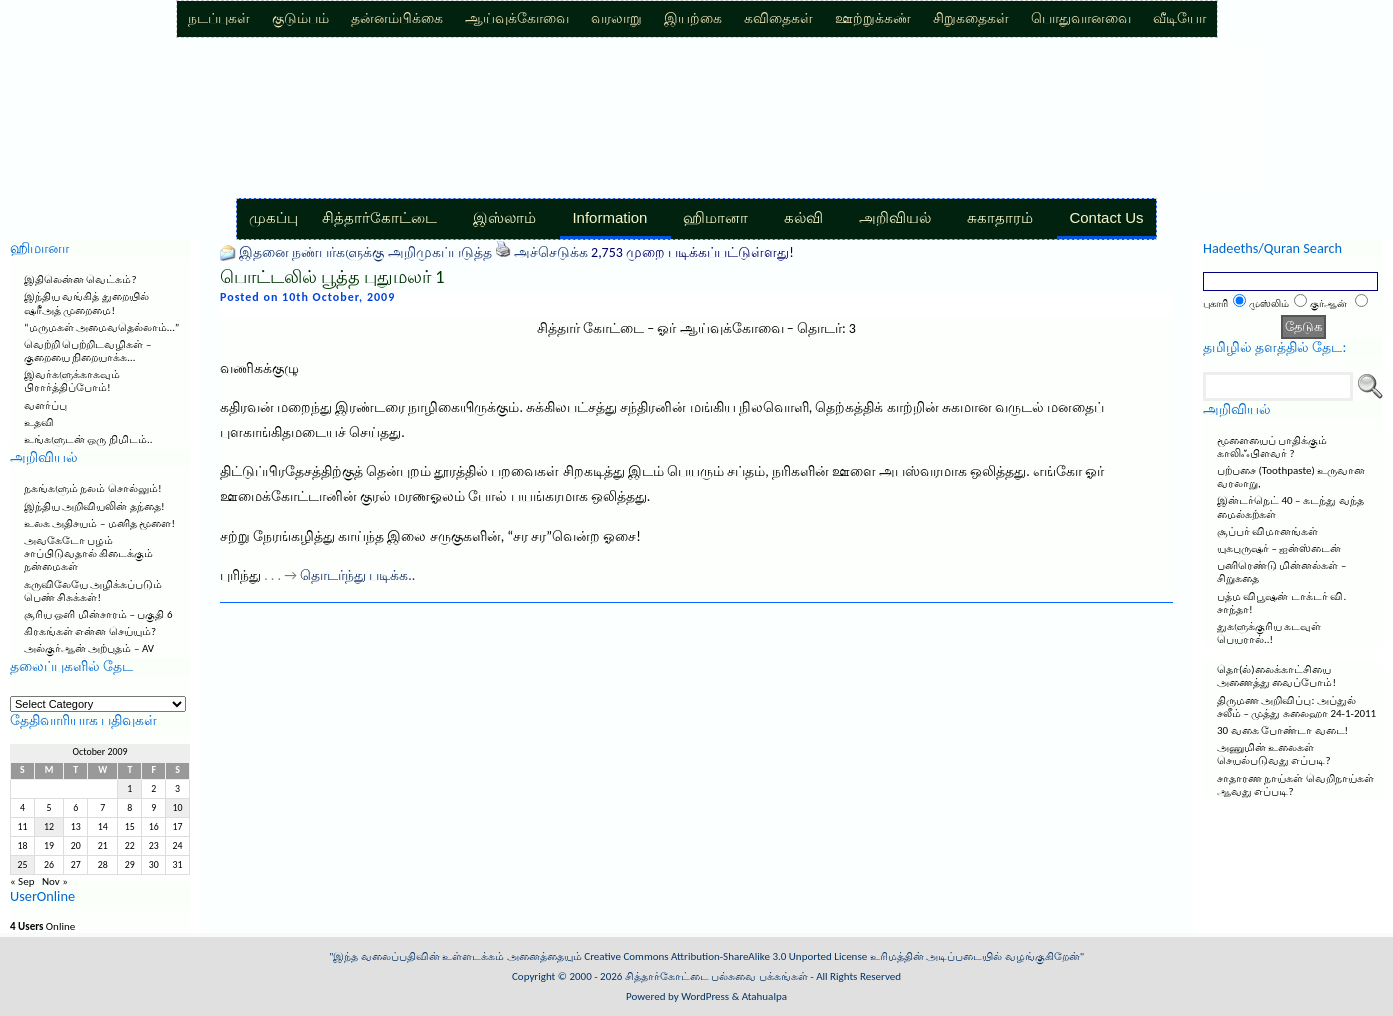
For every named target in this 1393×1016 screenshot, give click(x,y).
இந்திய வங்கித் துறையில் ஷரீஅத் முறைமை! (86, 303)
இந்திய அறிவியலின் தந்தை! (94, 506)
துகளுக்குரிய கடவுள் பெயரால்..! (1269, 633)
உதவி (39, 422)
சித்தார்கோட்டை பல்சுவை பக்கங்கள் (716, 976)
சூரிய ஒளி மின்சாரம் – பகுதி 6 (98, 614)
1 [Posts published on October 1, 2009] (129, 789)
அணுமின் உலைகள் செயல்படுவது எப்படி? (1274, 754)
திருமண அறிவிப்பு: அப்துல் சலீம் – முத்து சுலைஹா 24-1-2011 (1296, 707)
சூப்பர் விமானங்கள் (1268, 531)
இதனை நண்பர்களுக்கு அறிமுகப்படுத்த (365, 252)
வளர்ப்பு (45, 405)
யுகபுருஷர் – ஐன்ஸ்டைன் (1279, 548)
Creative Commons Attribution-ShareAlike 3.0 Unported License (725, 956)
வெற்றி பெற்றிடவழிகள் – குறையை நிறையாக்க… (87, 351)
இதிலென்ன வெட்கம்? (80, 279)
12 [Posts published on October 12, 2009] (49, 827)
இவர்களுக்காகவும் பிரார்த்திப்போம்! (72, 381)
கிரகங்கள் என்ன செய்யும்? (90, 631)
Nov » (55, 881)
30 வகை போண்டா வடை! (1282, 730)
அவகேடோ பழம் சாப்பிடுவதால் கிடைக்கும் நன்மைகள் (89, 553)
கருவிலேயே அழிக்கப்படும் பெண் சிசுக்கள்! (93, 591)
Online (42, 926)
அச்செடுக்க (551, 252)
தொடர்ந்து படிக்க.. (357, 575)
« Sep (22, 881)
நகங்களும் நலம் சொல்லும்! (93, 488)
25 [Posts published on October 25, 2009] (22, 865)
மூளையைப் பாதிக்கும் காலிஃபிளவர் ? (1272, 447)
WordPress (705, 996)
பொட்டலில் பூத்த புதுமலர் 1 (332, 277)
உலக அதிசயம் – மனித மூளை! (99, 523)
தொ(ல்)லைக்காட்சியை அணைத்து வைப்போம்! (1276, 676)
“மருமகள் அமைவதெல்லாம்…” (101, 327)
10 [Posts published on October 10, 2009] (178, 808)
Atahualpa (764, 996)
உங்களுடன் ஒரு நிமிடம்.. (88, 439)
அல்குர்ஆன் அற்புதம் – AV (89, 648)
